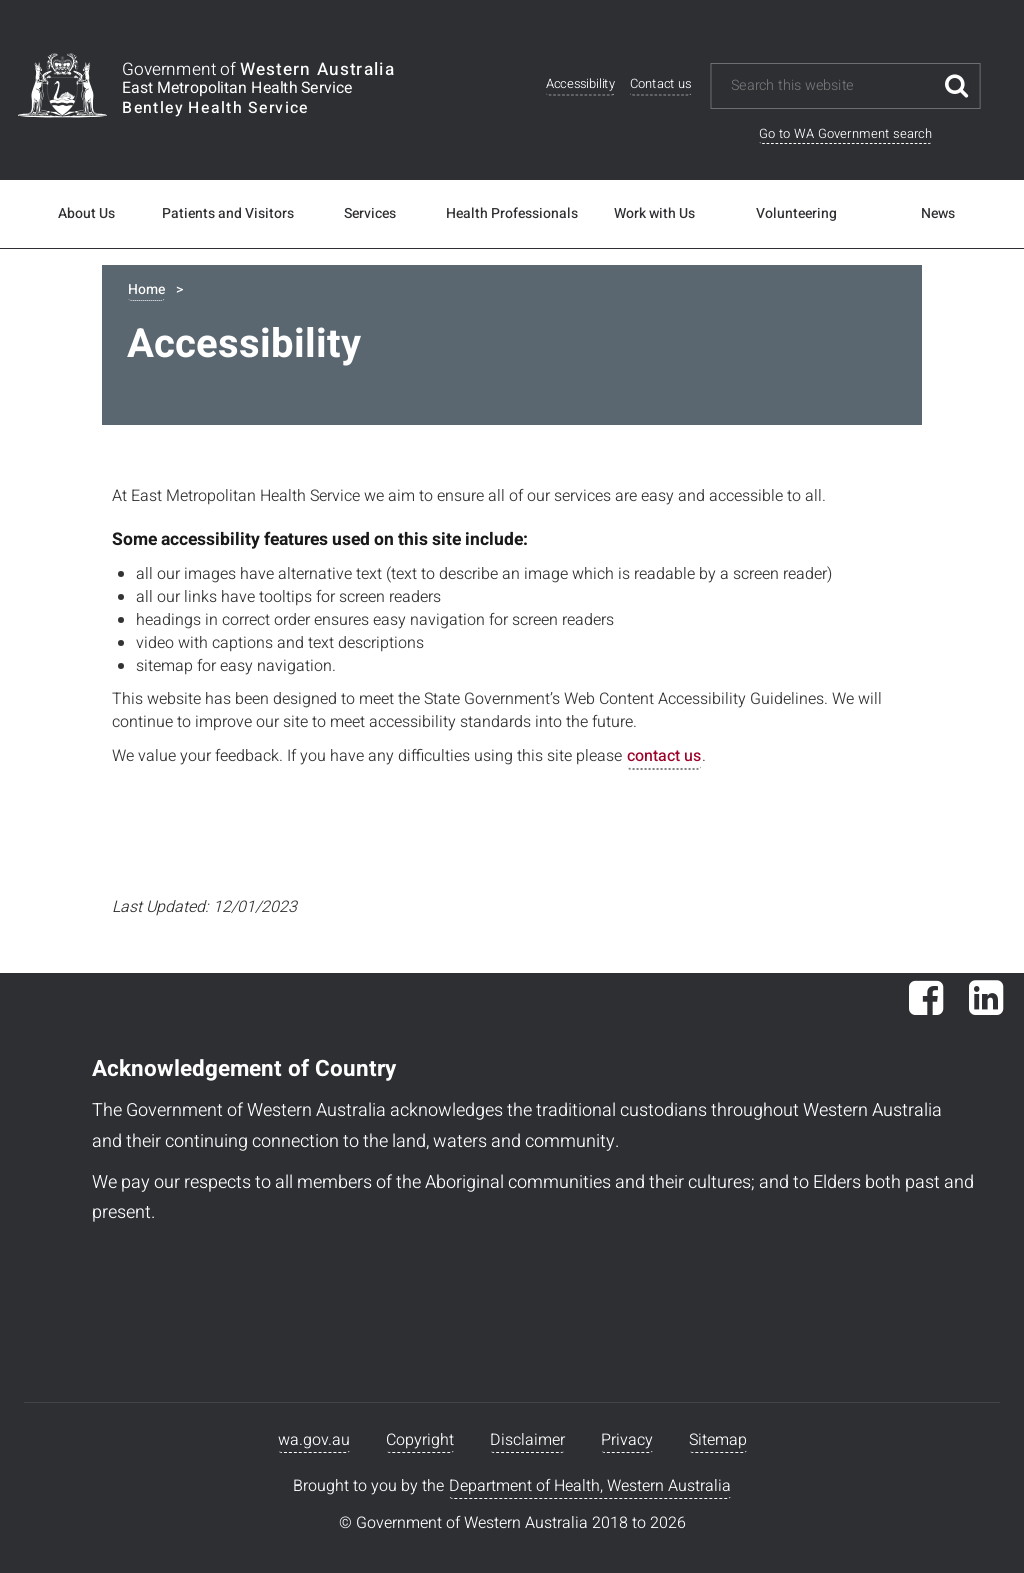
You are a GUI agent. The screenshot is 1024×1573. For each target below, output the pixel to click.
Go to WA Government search (845, 133)
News (938, 214)
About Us (86, 214)
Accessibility (580, 84)
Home (146, 289)
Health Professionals (512, 214)
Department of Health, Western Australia (590, 1486)
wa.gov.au (314, 1440)
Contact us (661, 84)
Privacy (627, 1440)
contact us (664, 756)
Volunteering (796, 214)
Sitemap (718, 1440)
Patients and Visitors (228, 214)
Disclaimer (527, 1440)
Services (370, 214)
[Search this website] (831, 86)
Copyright (420, 1440)
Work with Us (654, 214)
